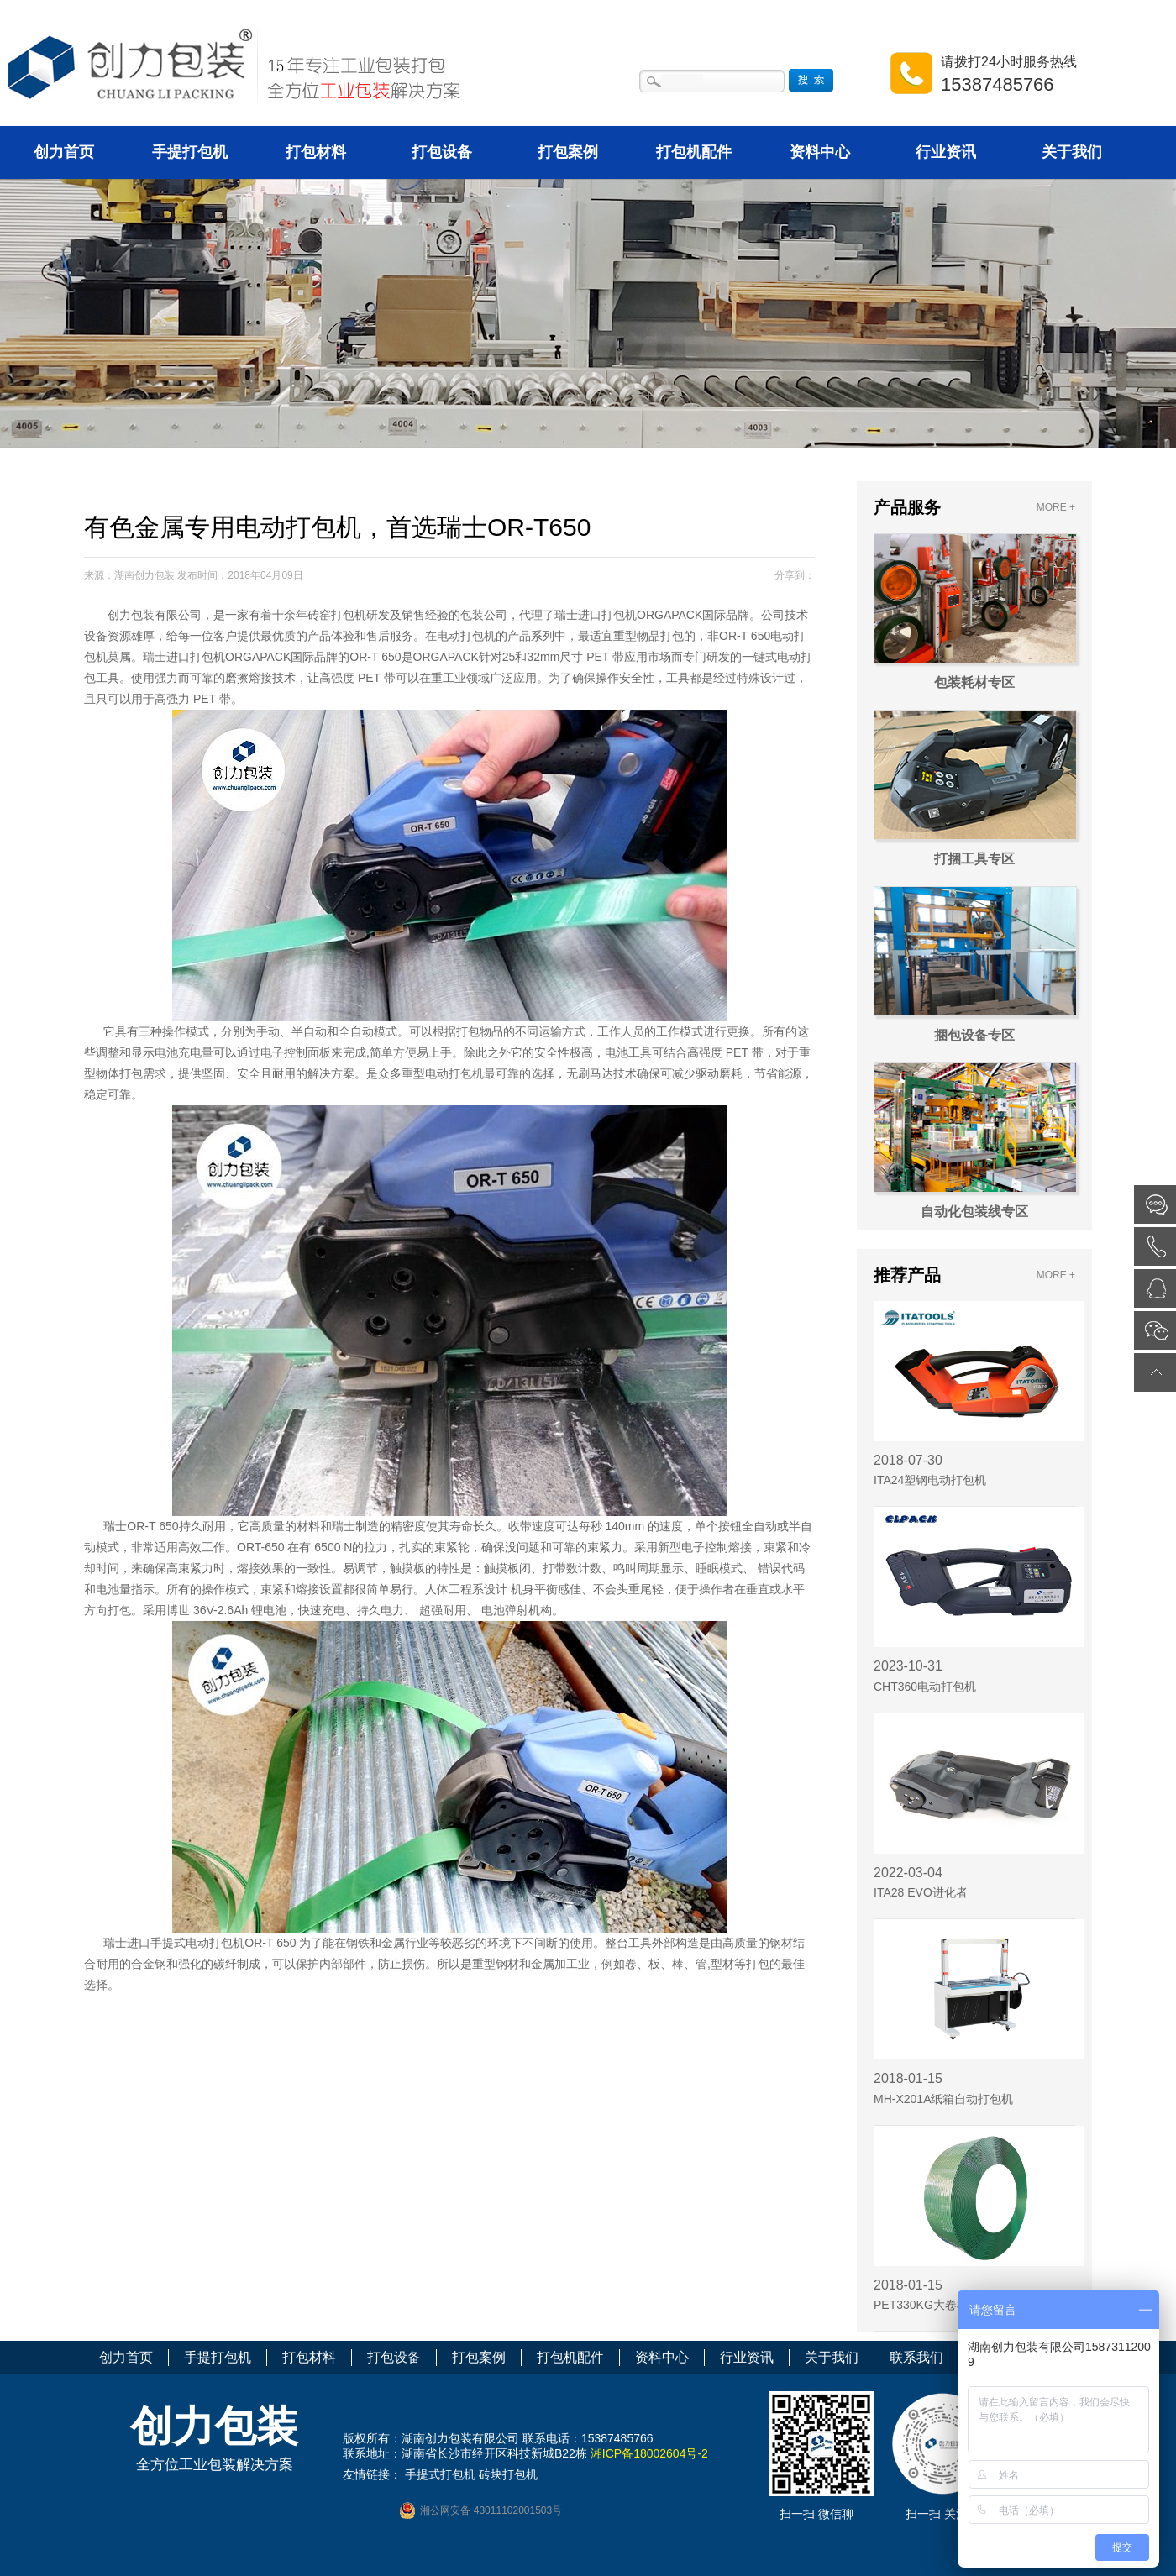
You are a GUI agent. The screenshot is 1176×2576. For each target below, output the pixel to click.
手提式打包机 (440, 2474)
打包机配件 (694, 152)
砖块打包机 (508, 2474)
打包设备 (442, 152)
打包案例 (568, 152)
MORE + (1056, 507)
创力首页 (64, 152)
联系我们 (916, 2357)
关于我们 (1072, 152)
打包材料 (316, 152)
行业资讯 (946, 152)
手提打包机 (190, 152)
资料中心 (820, 152)
